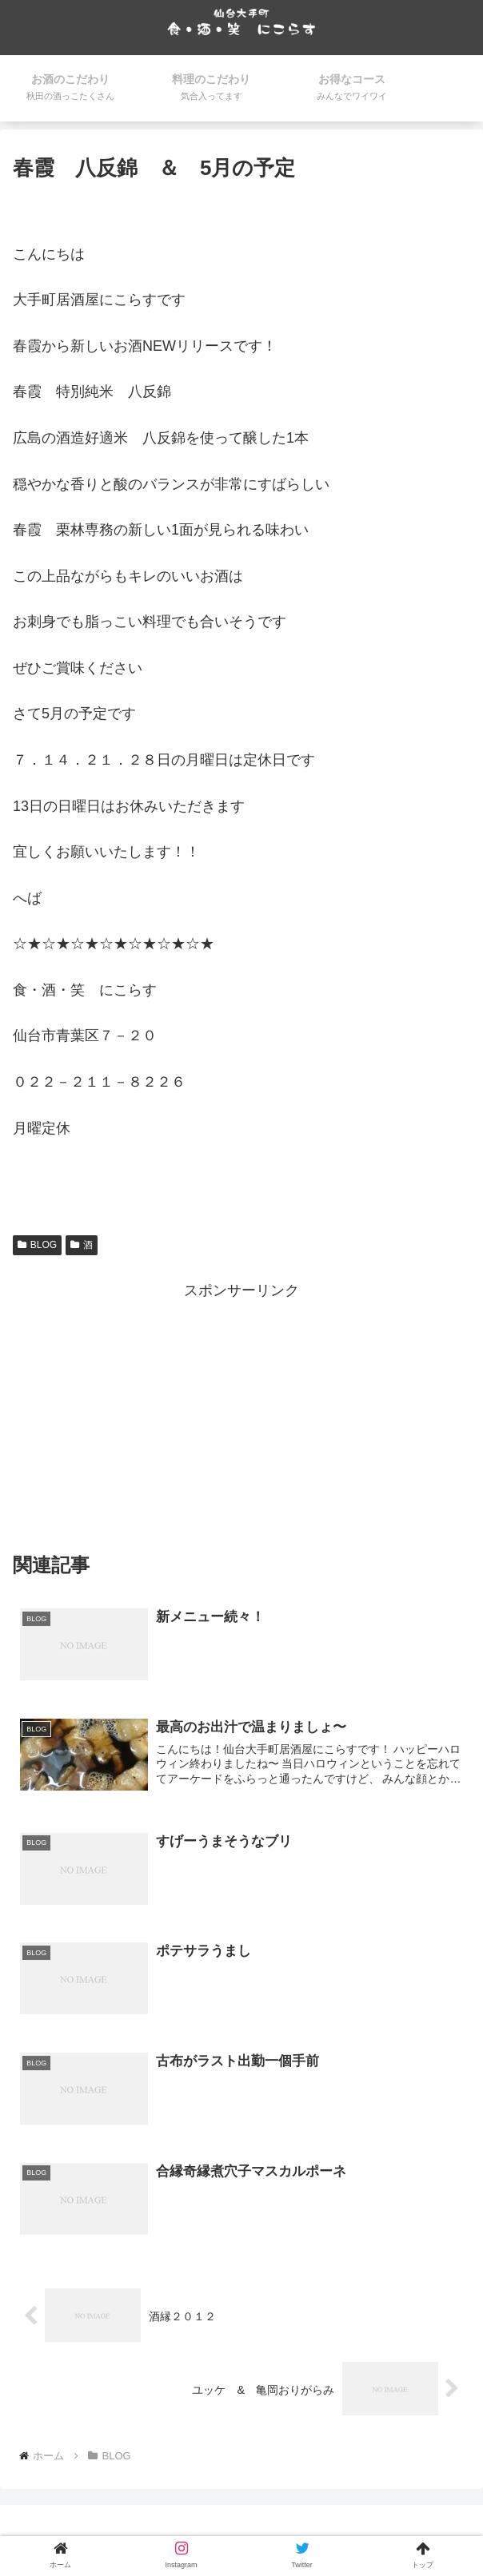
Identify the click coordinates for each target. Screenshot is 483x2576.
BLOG (37, 1244)
